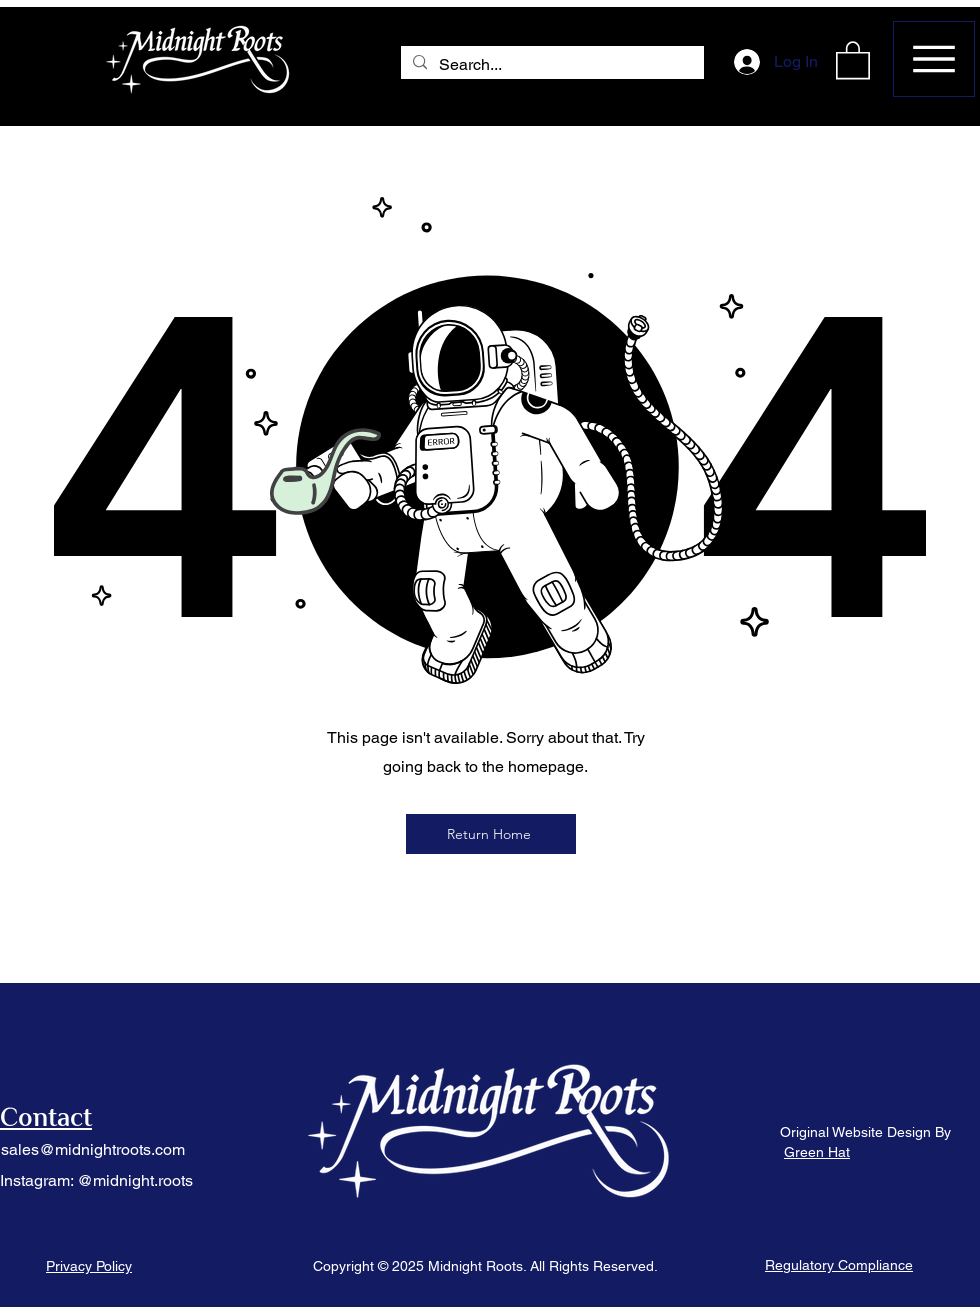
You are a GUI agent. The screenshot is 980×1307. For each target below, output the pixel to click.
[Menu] (934, 59)
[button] (853, 59)
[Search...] (550, 65)
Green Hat (817, 1152)
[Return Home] (491, 834)
